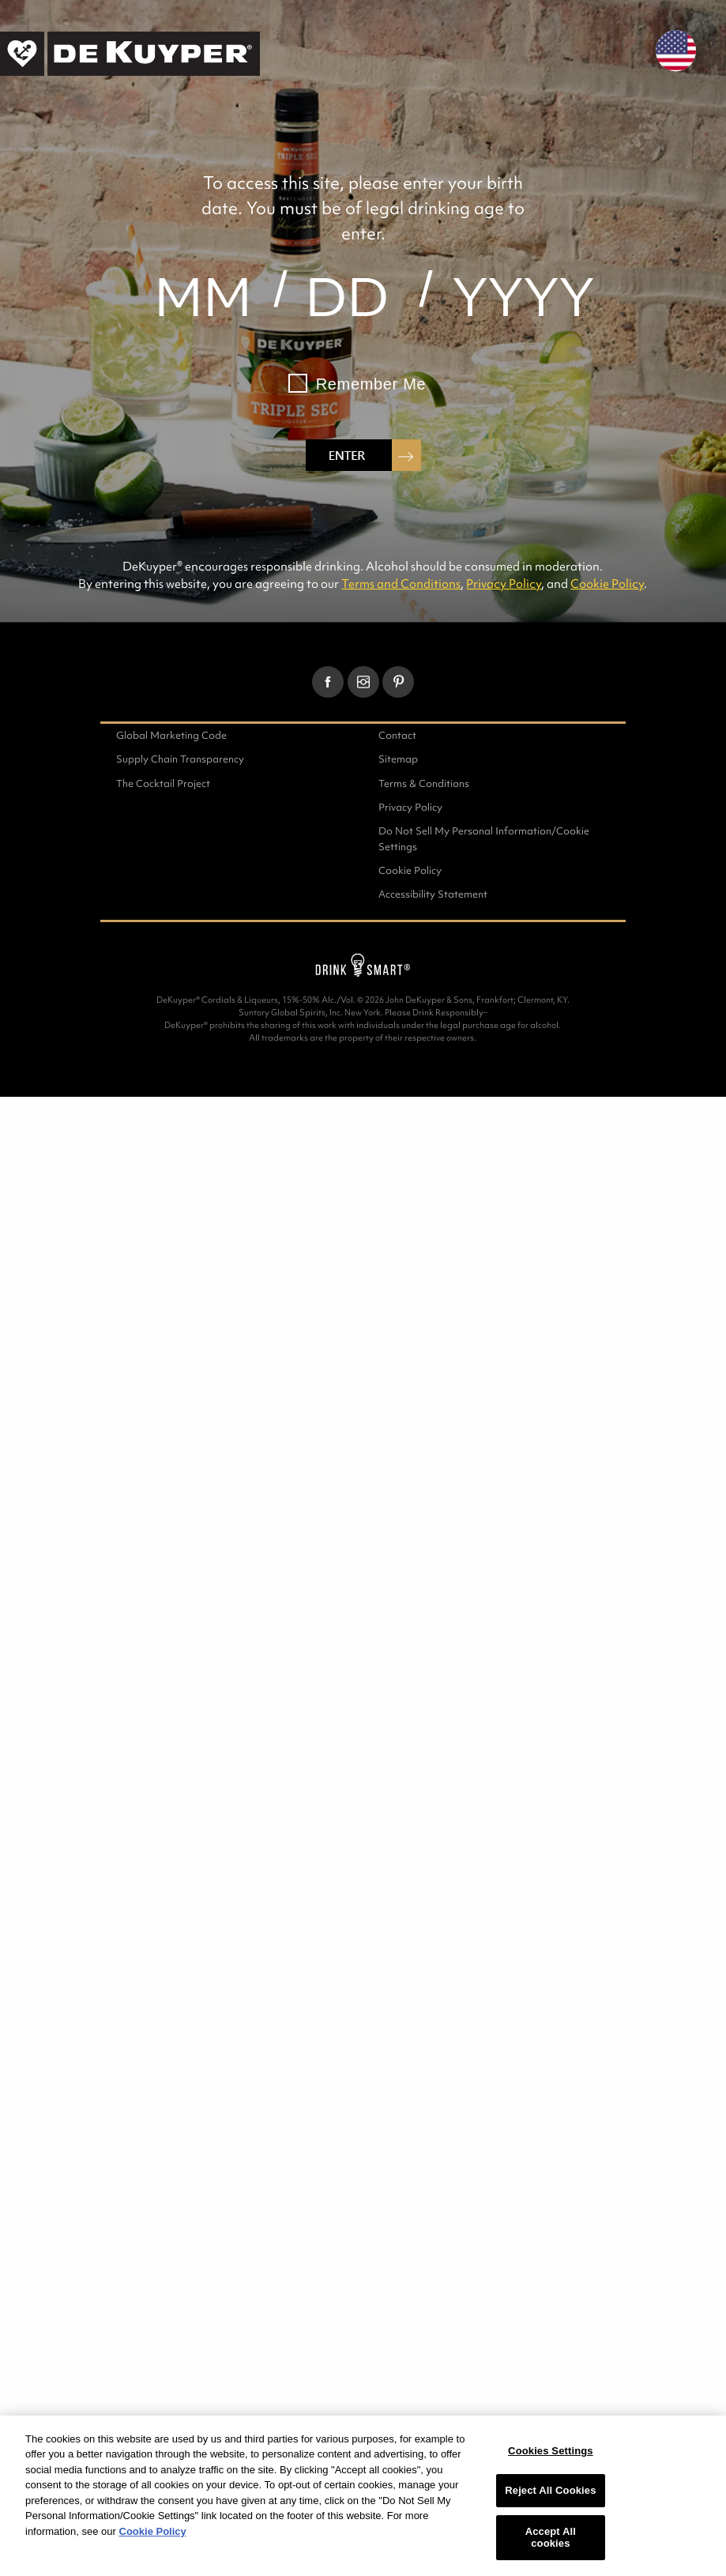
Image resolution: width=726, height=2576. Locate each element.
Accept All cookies (550, 2537)
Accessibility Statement (432, 894)
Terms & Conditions (423, 783)
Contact (397, 735)
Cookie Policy (607, 583)
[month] (202, 297)
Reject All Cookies (550, 2490)
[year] (522, 297)
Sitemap (398, 759)
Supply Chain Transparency (180, 759)
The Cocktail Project (163, 783)
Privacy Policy (503, 583)
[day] (347, 297)
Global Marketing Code (171, 735)
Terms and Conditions (401, 583)
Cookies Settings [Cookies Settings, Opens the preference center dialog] (550, 2451)
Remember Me (371, 384)
